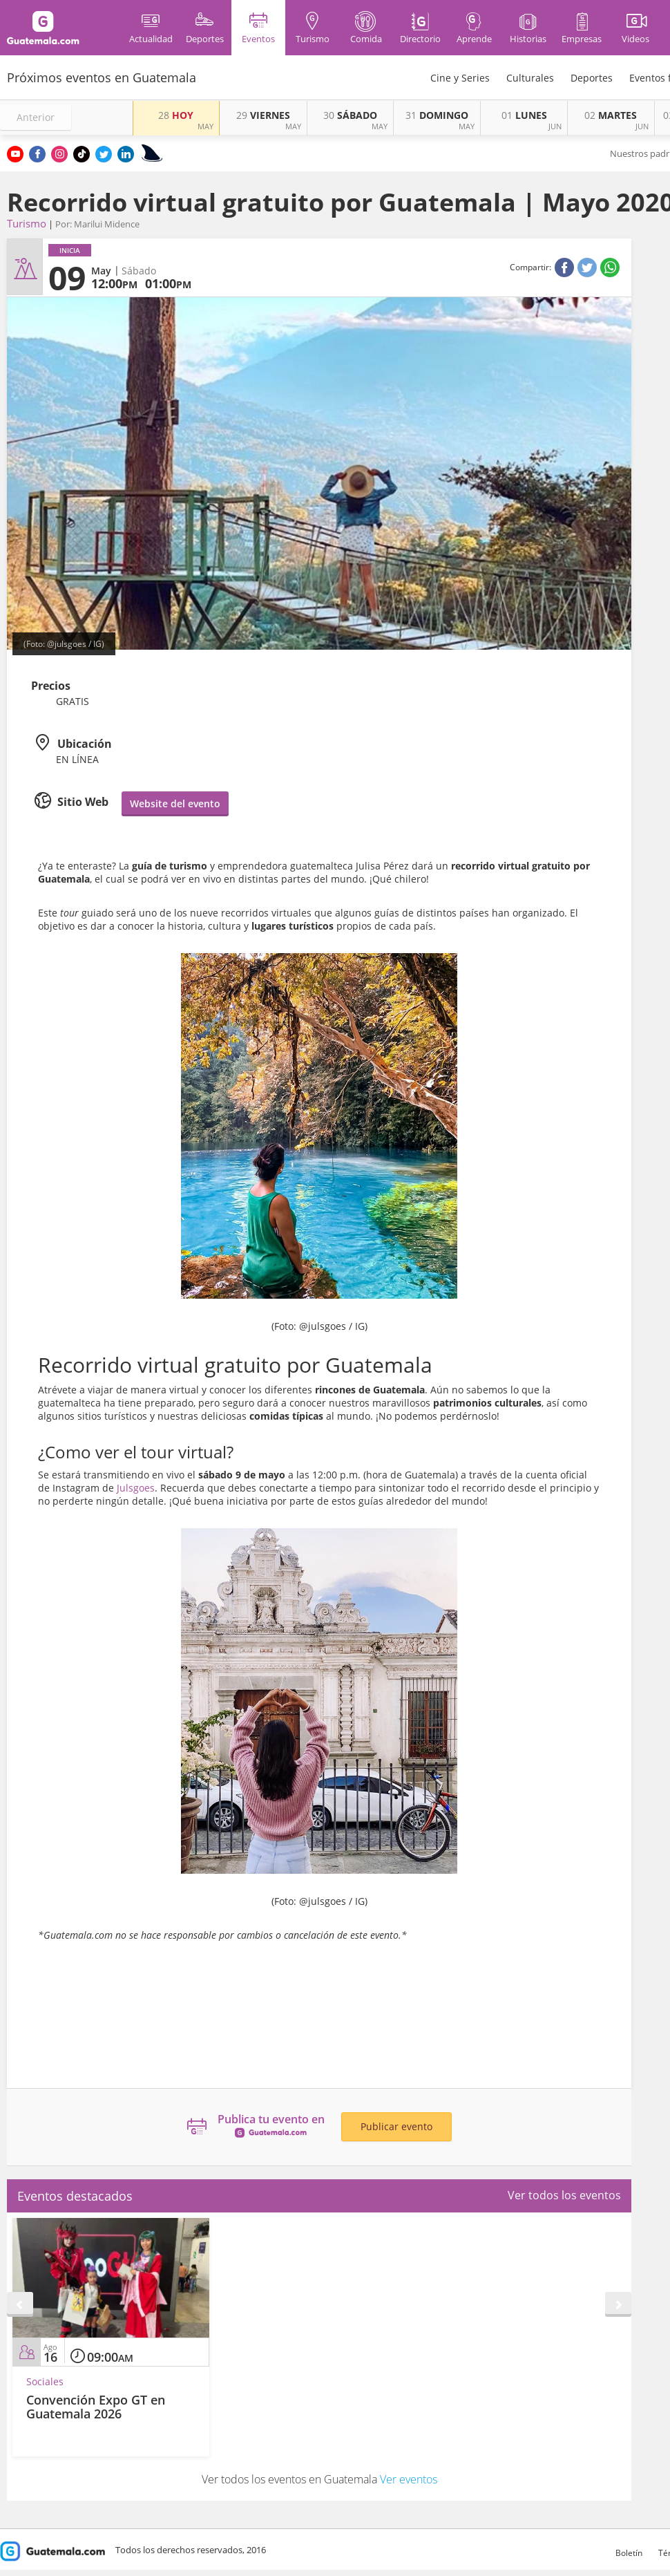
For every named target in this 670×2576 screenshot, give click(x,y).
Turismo (26, 223)
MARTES (610, 115)
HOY (175, 115)
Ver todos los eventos (564, 2195)
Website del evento (175, 803)
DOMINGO (436, 115)
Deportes (592, 77)
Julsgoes (136, 1487)
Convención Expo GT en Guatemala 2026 (95, 2406)
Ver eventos (408, 2479)
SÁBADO (350, 115)
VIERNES (263, 115)
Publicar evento (396, 2126)
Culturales (530, 77)
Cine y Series (460, 77)
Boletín (628, 2553)
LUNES (524, 115)
